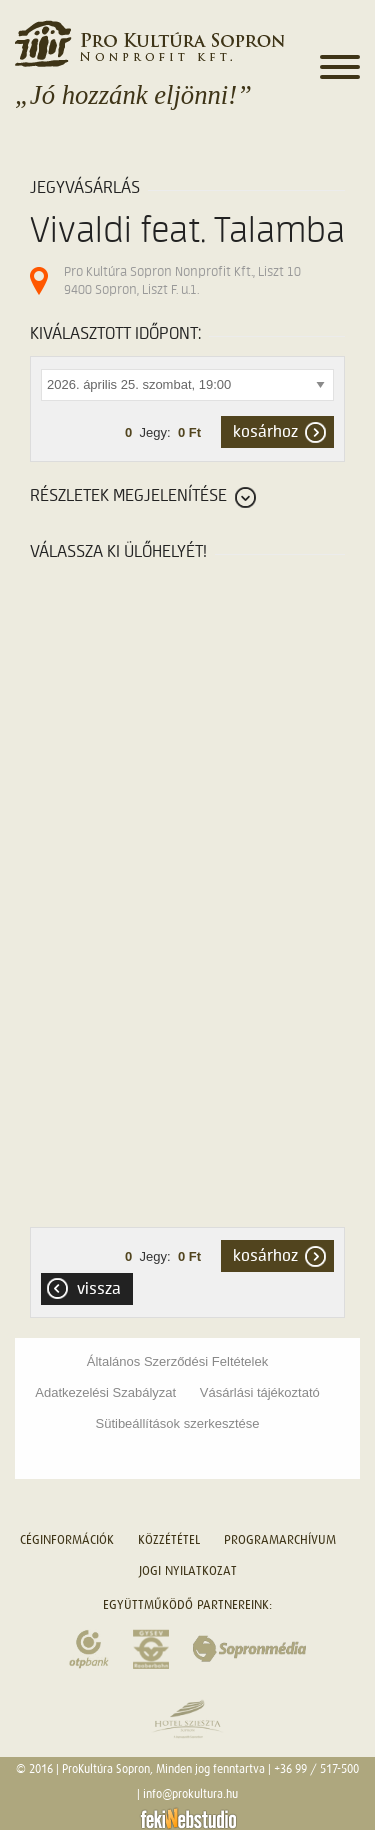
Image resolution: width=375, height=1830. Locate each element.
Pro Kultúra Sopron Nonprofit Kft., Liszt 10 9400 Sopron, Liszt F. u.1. (182, 280)
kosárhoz (265, 432)
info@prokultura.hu (190, 1794)
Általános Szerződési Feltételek (177, 1361)
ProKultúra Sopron (106, 1769)
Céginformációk (67, 1539)
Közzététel (169, 1539)
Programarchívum (280, 1539)
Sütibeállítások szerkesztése (177, 1423)
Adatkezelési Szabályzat (105, 1392)
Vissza (99, 1289)
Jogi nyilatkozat (188, 1570)
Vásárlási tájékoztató (260, 1392)
